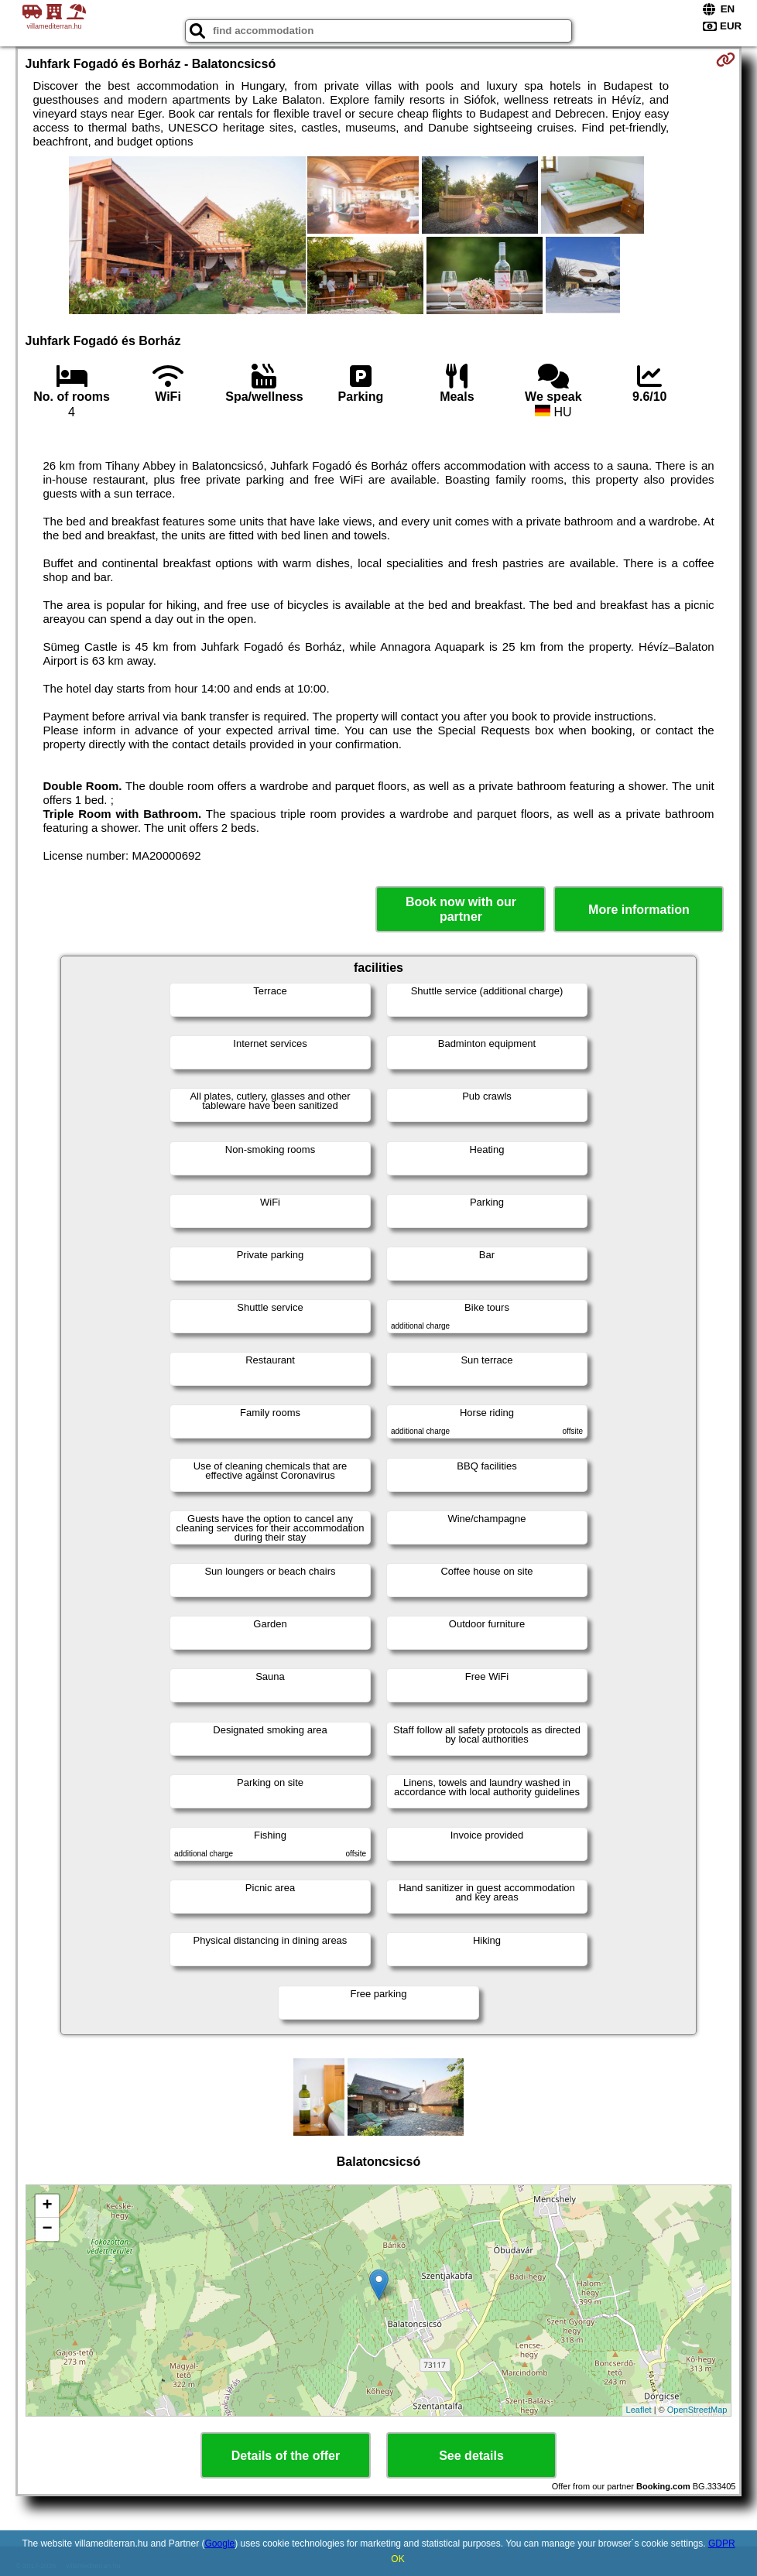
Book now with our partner (461, 909)
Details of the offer (285, 2455)
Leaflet (639, 2409)
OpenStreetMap (697, 2409)
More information (639, 909)
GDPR (721, 2543)
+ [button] (47, 2206)
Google (220, 2543)
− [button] (47, 2229)
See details (471, 2455)
